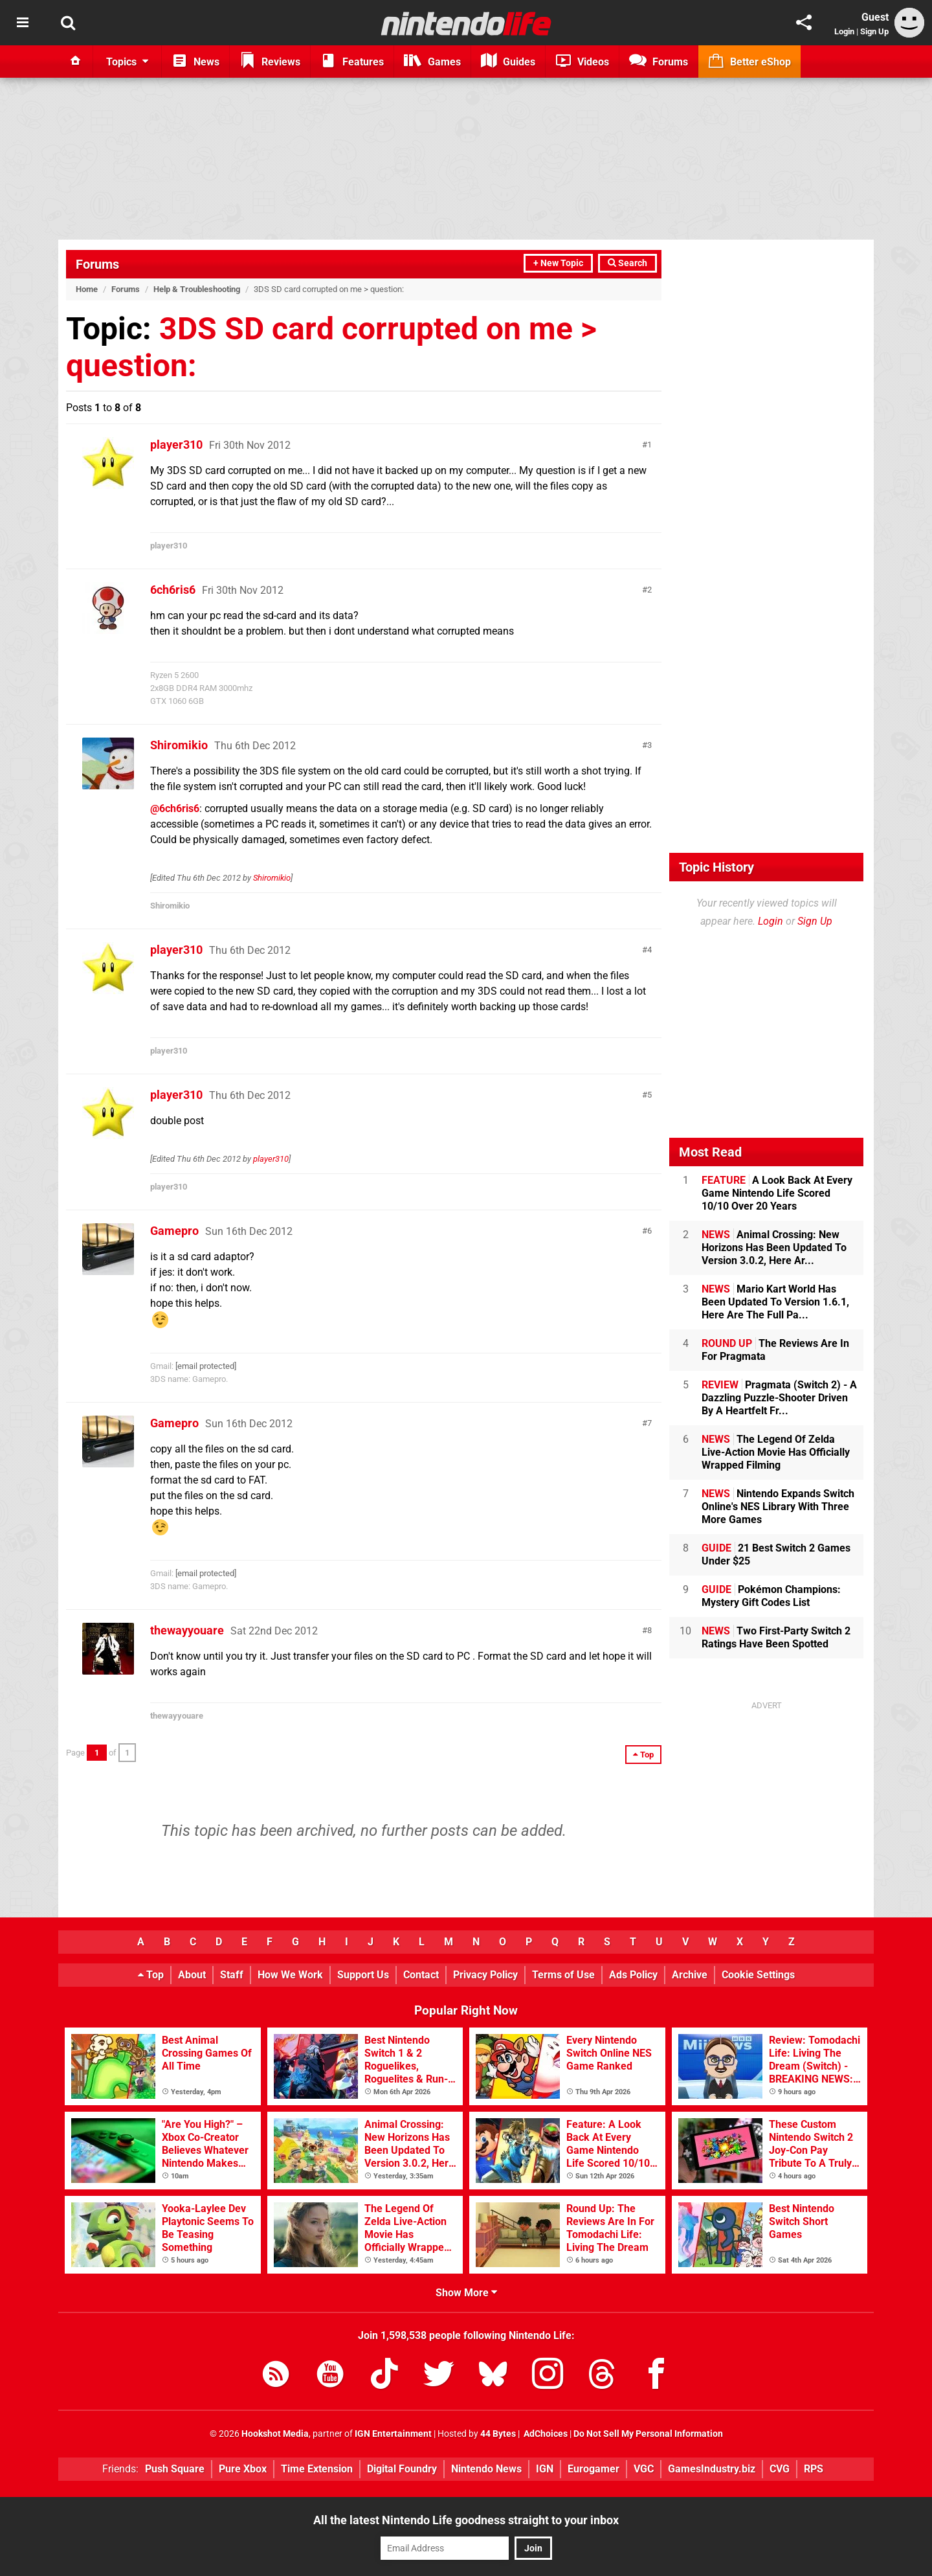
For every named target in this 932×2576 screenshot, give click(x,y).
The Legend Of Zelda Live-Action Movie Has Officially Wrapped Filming (776, 1452)
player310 (176, 444)
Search (627, 263)
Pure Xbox (243, 2469)
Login (844, 31)
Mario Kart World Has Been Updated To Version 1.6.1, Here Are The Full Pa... (775, 1302)
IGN (544, 2469)
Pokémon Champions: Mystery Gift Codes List (771, 1596)
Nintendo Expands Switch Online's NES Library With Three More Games (778, 1506)
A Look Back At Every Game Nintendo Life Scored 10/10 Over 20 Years (777, 1193)
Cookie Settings (758, 1975)
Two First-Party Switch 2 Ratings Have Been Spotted (776, 1637)
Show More (466, 2293)
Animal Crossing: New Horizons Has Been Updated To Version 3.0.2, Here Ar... (774, 1247)
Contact (421, 1975)
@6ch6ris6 (174, 808)
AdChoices (545, 2433)
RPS (813, 2469)
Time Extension (317, 2469)
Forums (97, 264)
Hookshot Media (275, 2433)
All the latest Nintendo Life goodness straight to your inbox (466, 2520)
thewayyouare (187, 1630)
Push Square (175, 2469)
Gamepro (174, 1230)
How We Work (290, 1975)
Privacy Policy (485, 1975)
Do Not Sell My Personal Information (648, 2433)
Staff (231, 1975)
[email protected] (205, 1366)
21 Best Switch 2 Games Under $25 (776, 1554)
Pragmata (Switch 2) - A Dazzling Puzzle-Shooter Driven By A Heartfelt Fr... (779, 1398)
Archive (689, 1975)
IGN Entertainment (393, 2433)
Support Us (363, 1975)
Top (151, 1975)
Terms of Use (563, 1975)
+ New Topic (558, 263)
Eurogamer (593, 2469)
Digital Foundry (402, 2469)
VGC (644, 2469)
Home (87, 289)
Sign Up (874, 31)
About (192, 1975)
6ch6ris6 (172, 589)
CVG (780, 2469)
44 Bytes (498, 2433)
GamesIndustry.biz (711, 2469)
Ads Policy (633, 1975)
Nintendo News (486, 2469)
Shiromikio (179, 745)
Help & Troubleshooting (196, 289)
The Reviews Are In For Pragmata (775, 1349)
